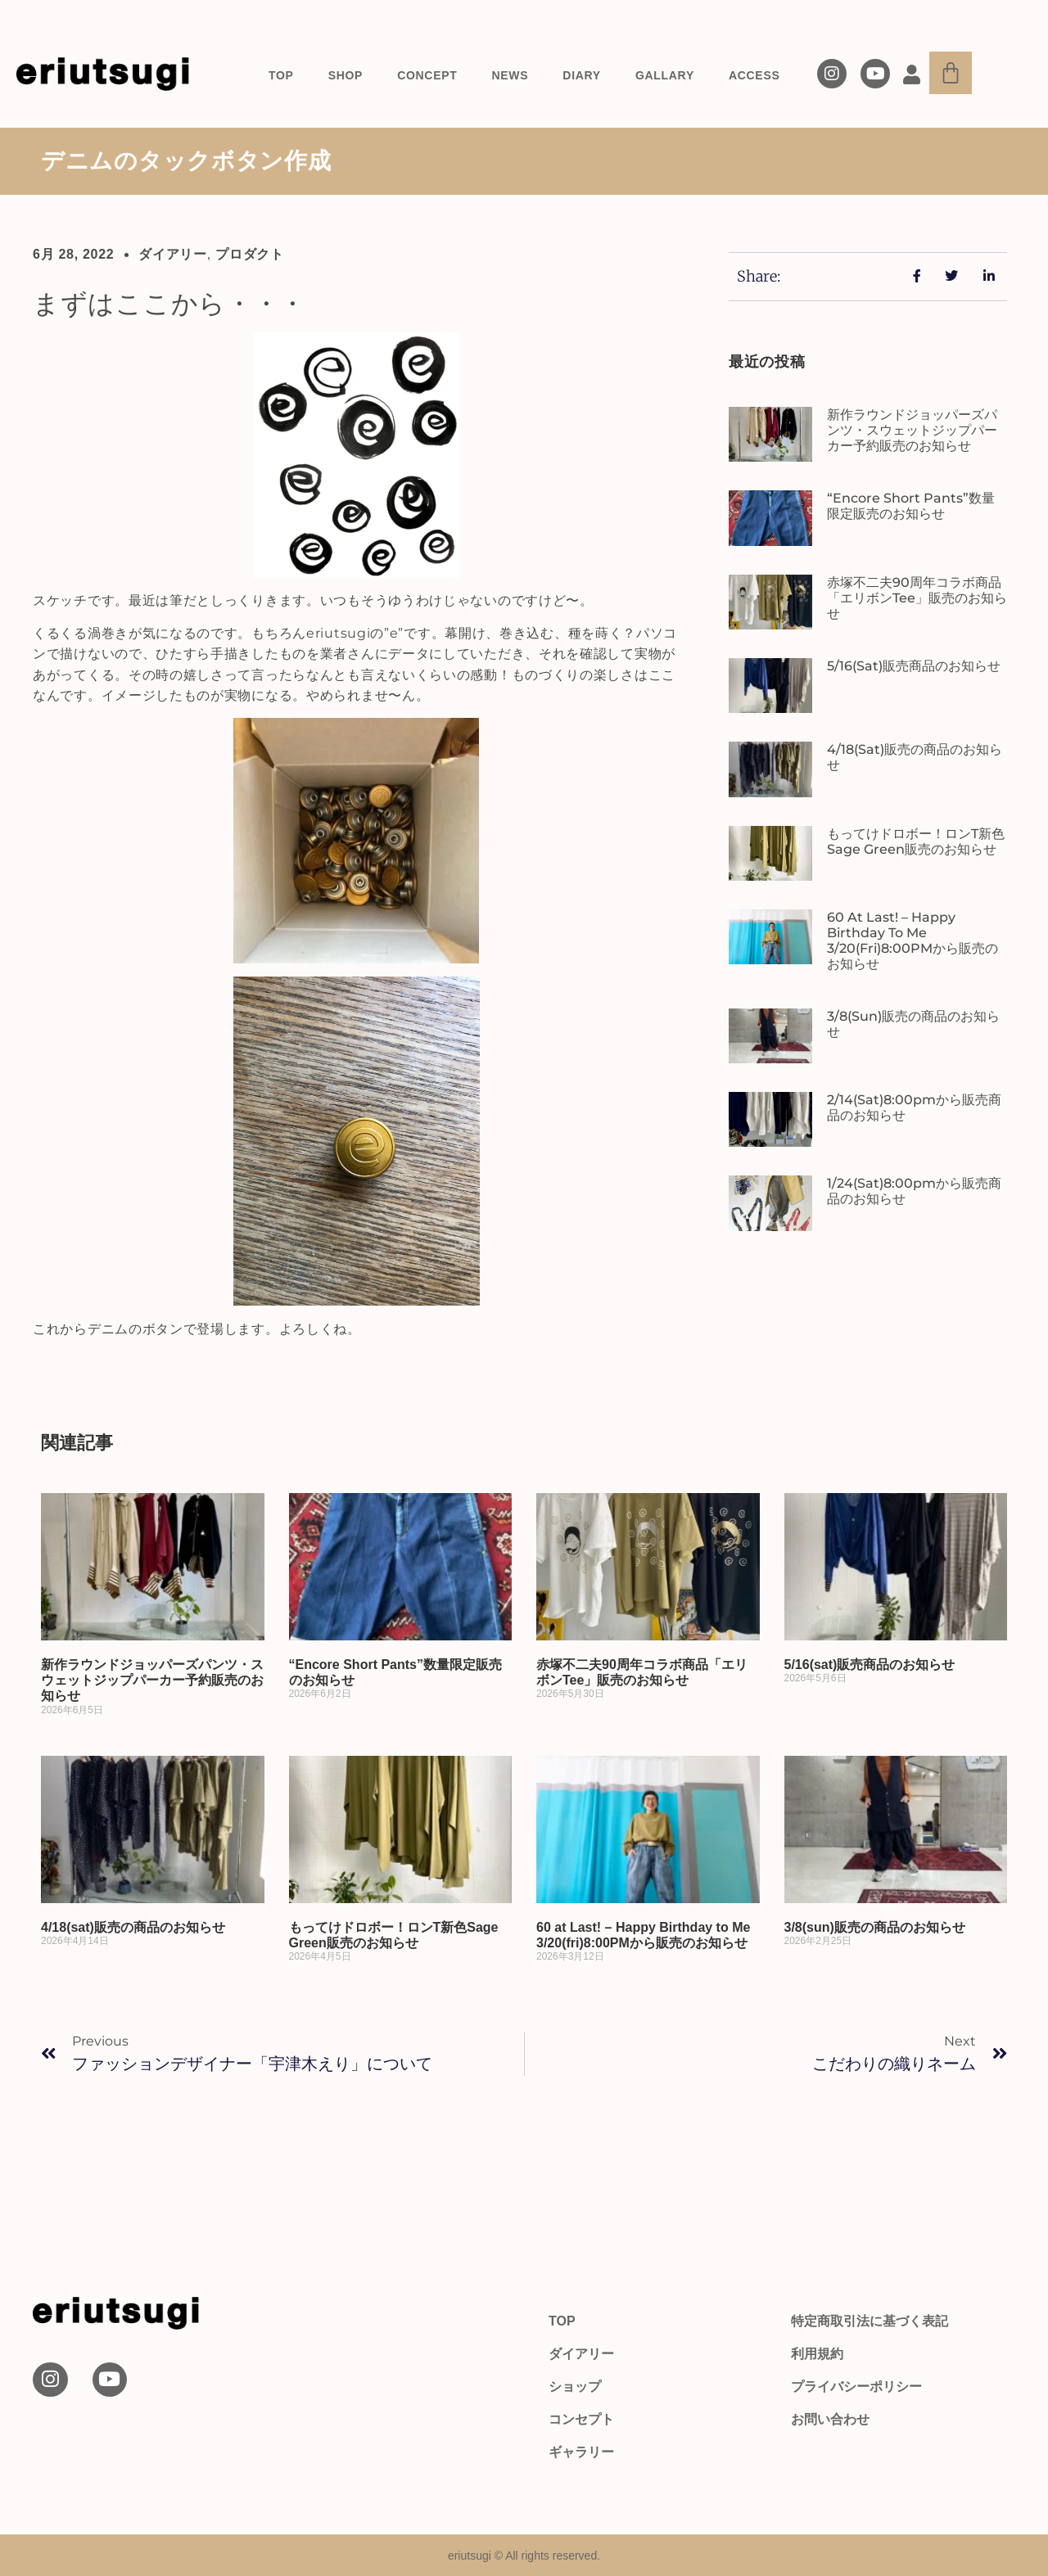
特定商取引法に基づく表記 (869, 2321)
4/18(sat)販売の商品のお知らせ (133, 1927)
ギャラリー (581, 2452)
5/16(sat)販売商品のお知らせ (914, 666)
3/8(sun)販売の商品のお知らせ (874, 1927)
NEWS (510, 75)
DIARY (581, 75)
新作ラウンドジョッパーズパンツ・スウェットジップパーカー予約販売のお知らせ (912, 430)
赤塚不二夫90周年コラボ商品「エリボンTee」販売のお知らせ (917, 598)
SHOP (345, 75)
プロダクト (249, 254)
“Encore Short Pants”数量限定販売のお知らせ (911, 505)
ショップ (575, 2386)
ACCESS (754, 75)
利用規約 (817, 2354)
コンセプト (581, 2419)
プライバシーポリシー (856, 2386)
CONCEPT (427, 75)
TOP (281, 75)
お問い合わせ (830, 2419)
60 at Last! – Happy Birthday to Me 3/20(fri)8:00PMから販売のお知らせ (912, 940)
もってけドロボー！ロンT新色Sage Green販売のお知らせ (916, 841)
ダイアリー (172, 254)
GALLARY (664, 75)
